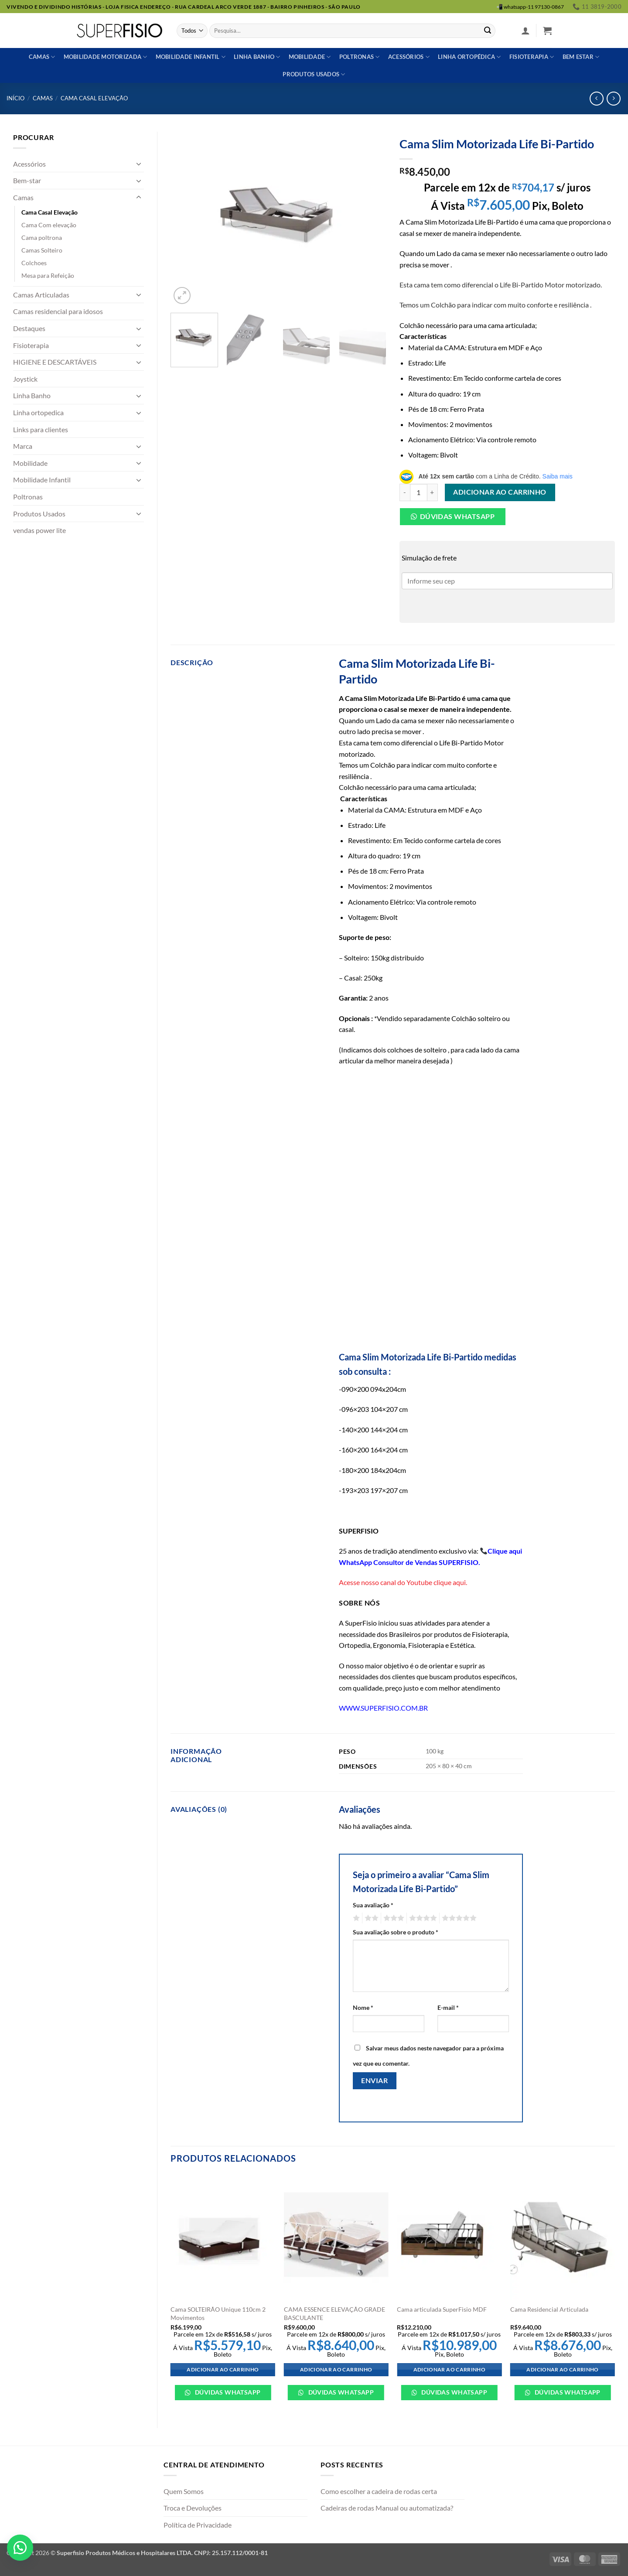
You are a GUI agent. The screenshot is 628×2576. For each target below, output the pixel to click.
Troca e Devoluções (193, 2508)
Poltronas (359, 57)
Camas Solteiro (41, 250)
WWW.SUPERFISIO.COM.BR (383, 1708)
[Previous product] (613, 98)
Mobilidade (310, 57)
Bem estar (581, 57)
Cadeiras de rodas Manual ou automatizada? (387, 2508)
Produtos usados (314, 74)
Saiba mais (558, 476)
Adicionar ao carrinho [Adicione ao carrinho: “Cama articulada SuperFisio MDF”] (449, 2369)
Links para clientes (40, 429)
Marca (22, 446)
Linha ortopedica (38, 412)
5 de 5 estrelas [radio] (458, 1918)
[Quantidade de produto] (418, 492)
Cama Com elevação (48, 225)
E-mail (448, 2007)
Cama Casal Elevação (94, 98)
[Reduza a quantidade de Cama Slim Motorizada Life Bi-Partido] (404, 492)
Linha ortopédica (469, 57)
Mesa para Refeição (47, 275)
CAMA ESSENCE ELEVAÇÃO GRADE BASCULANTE (334, 2313)
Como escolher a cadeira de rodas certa (379, 2491)
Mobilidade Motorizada (105, 57)
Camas (42, 57)
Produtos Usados (39, 513)
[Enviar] (487, 31)
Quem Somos (184, 2491)
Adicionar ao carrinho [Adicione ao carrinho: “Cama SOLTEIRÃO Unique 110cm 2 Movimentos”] (223, 2369)
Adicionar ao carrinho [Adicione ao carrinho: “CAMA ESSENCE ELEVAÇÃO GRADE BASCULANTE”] (336, 2369)
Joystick (25, 379)
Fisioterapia (531, 57)
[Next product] (596, 98)
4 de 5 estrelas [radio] (421, 1918)
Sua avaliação (373, 1905)
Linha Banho (32, 395)
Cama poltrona (41, 237)
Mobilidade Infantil (190, 57)
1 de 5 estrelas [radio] (355, 1918)
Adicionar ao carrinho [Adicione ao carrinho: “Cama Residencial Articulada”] (562, 2369)
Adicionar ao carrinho (499, 492)
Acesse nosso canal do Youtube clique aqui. (403, 1582)
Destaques (29, 328)
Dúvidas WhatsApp (226, 2392)
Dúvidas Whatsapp (457, 516)
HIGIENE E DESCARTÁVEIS (54, 362)
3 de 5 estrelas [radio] (392, 1918)
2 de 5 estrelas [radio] (370, 1918)
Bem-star (27, 180)
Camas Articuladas (41, 294)
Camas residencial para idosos (58, 311)
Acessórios (409, 57)
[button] (525, 30)
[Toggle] (138, 163)
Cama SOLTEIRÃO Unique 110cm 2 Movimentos (218, 2313)
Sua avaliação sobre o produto (395, 1932)
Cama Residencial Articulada (549, 2309)
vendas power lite (39, 530)
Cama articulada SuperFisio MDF (442, 2309)
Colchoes (34, 262)
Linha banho (257, 57)
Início (15, 98)
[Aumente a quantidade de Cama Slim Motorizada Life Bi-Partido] (432, 492)
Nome (363, 2007)
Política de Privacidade (198, 2525)
